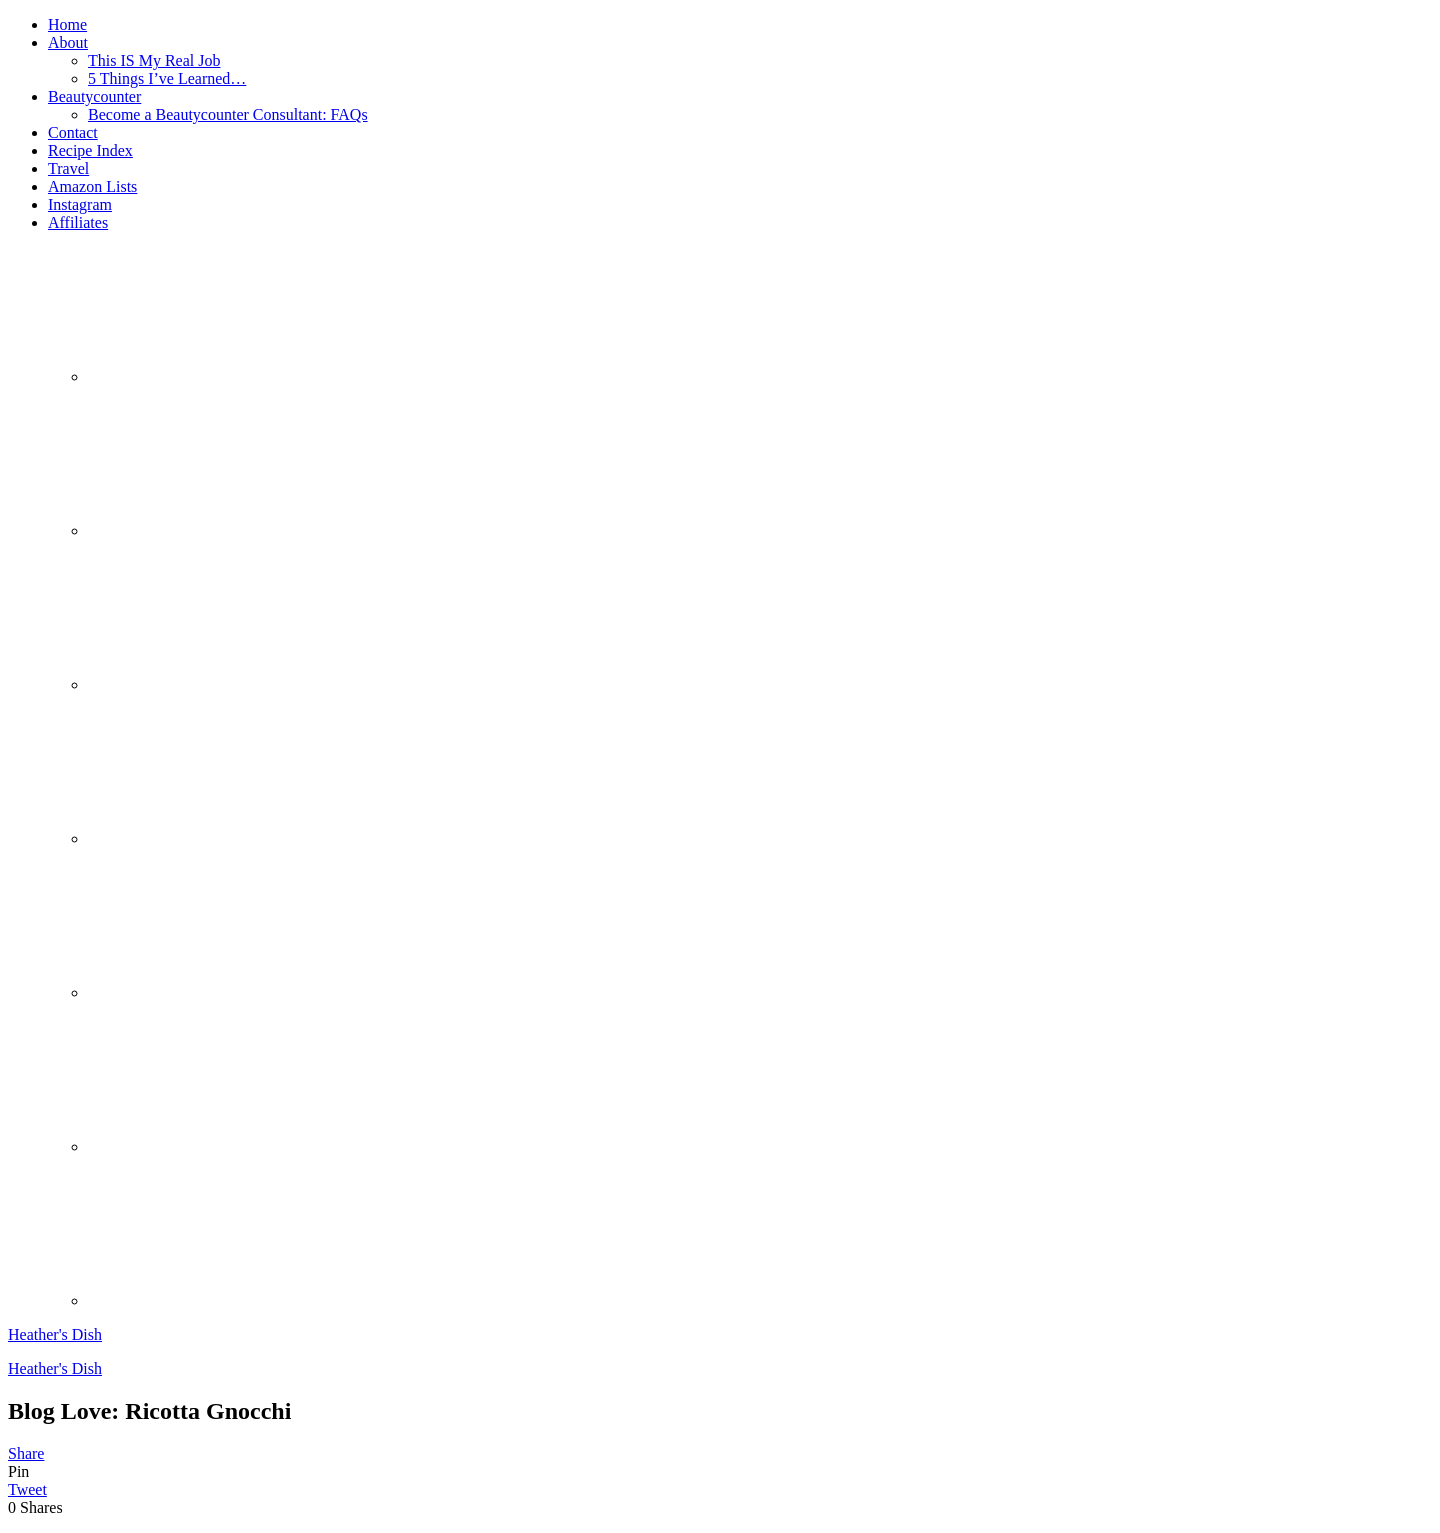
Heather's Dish (55, 1334)
